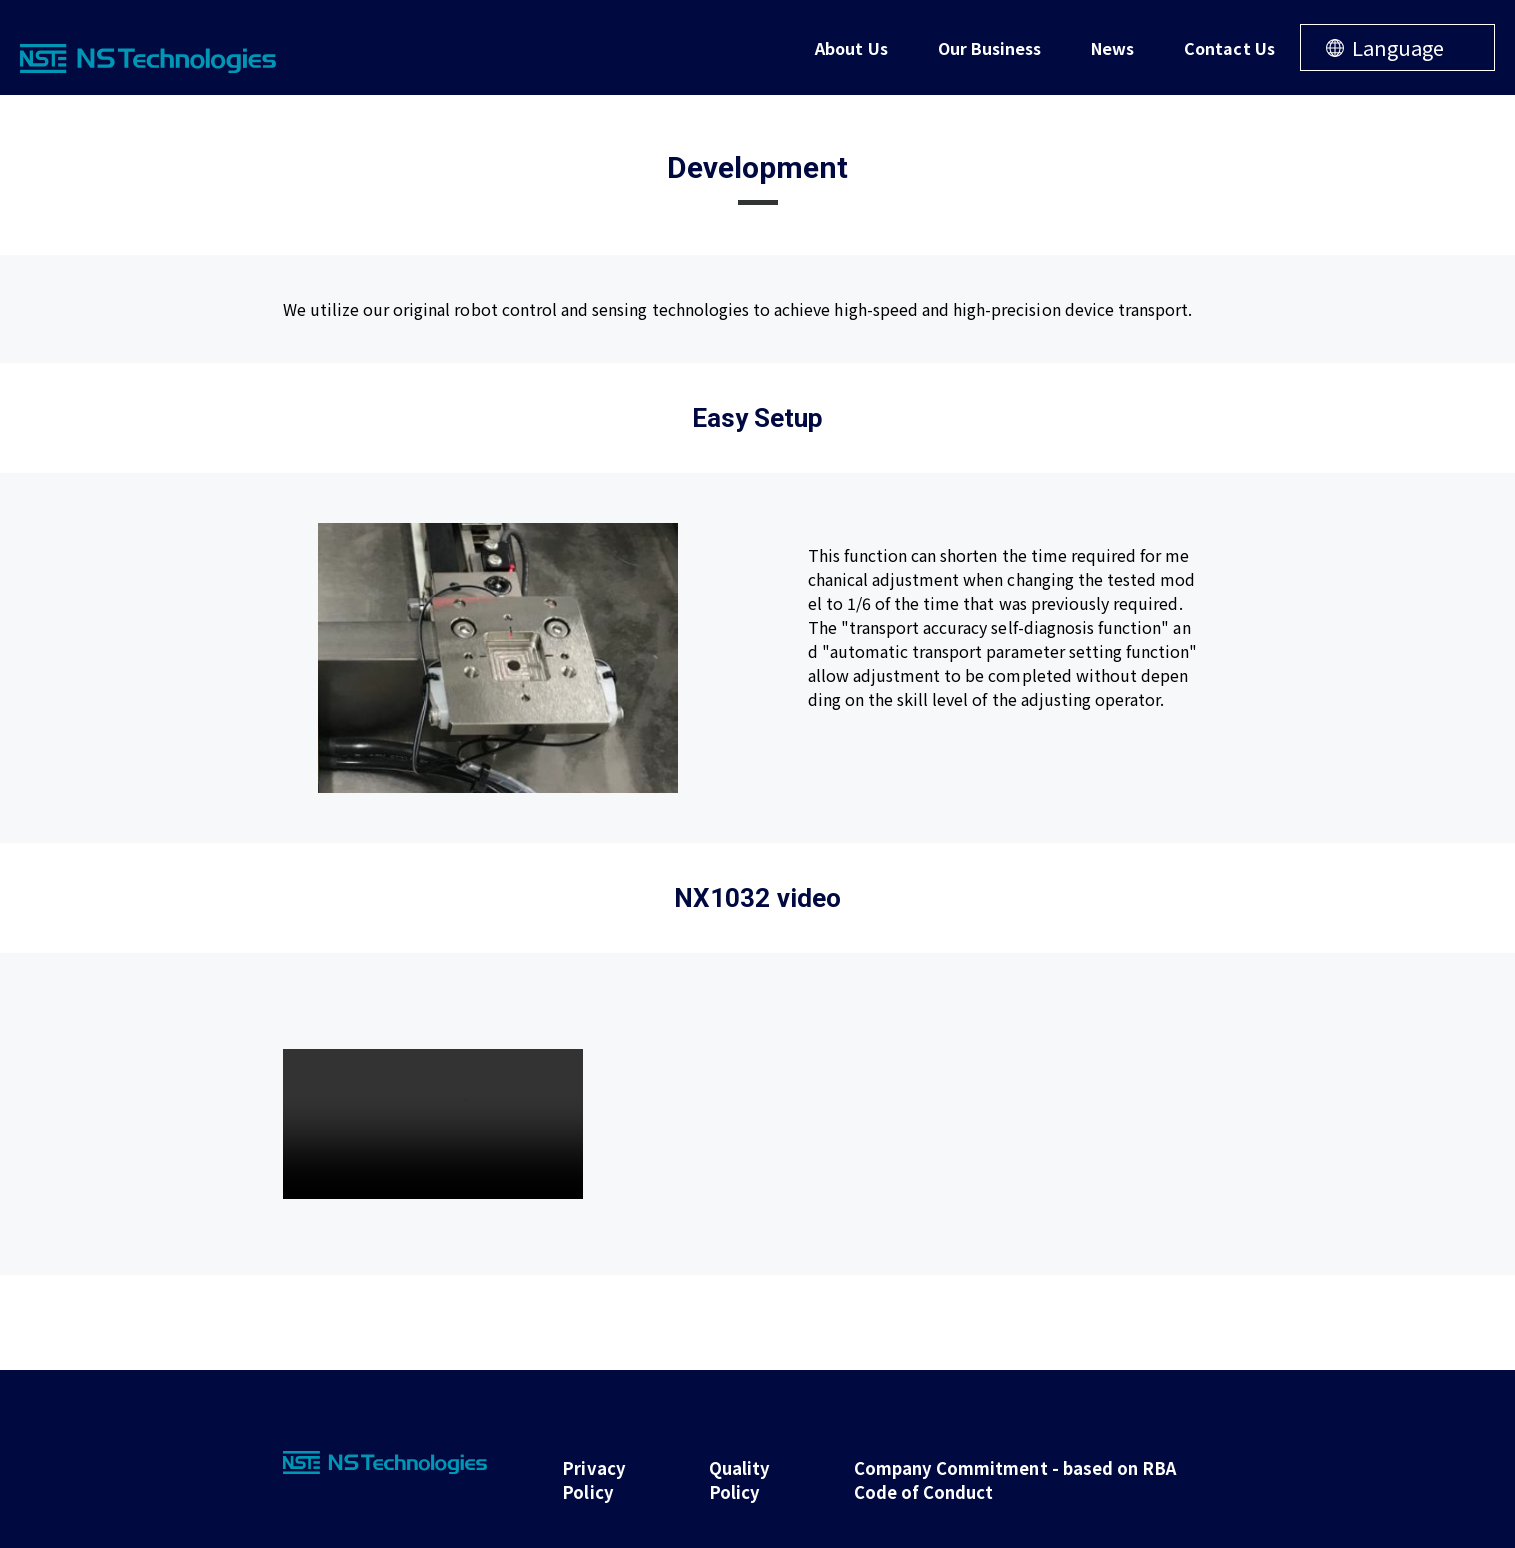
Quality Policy (725, 1474)
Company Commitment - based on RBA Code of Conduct (1014, 1474)
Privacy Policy (586, 1474)
